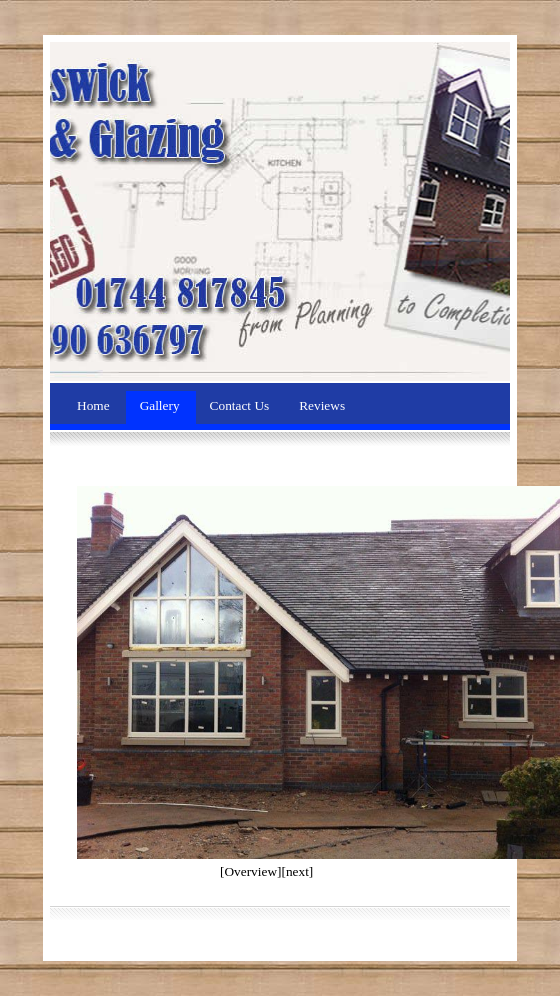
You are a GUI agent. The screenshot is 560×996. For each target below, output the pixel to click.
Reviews (322, 405)
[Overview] (250, 871)
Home (95, 405)
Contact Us (241, 405)
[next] (297, 871)
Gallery (161, 405)
